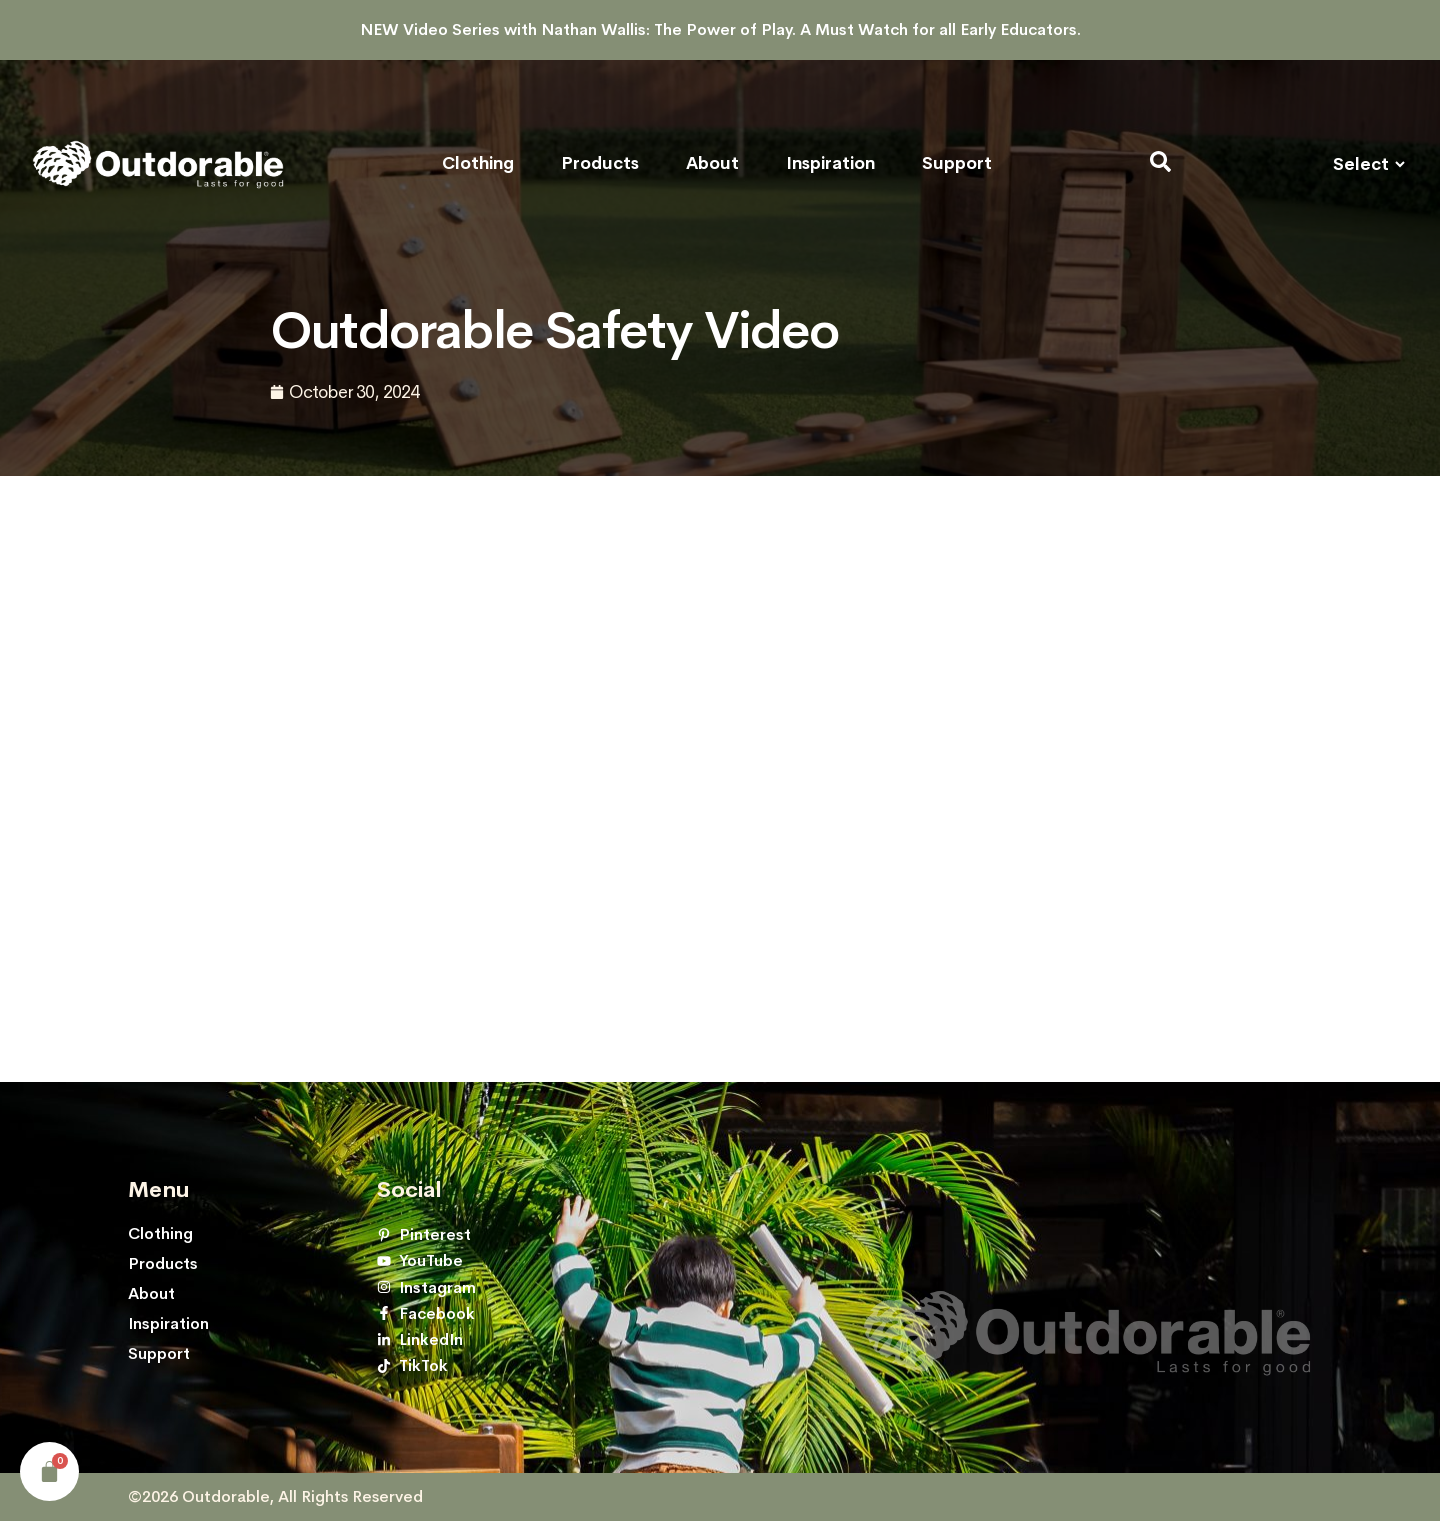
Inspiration (830, 164)
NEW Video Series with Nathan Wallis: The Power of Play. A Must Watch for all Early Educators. (720, 29)
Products (600, 164)
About (712, 164)
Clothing (478, 164)
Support (957, 164)
